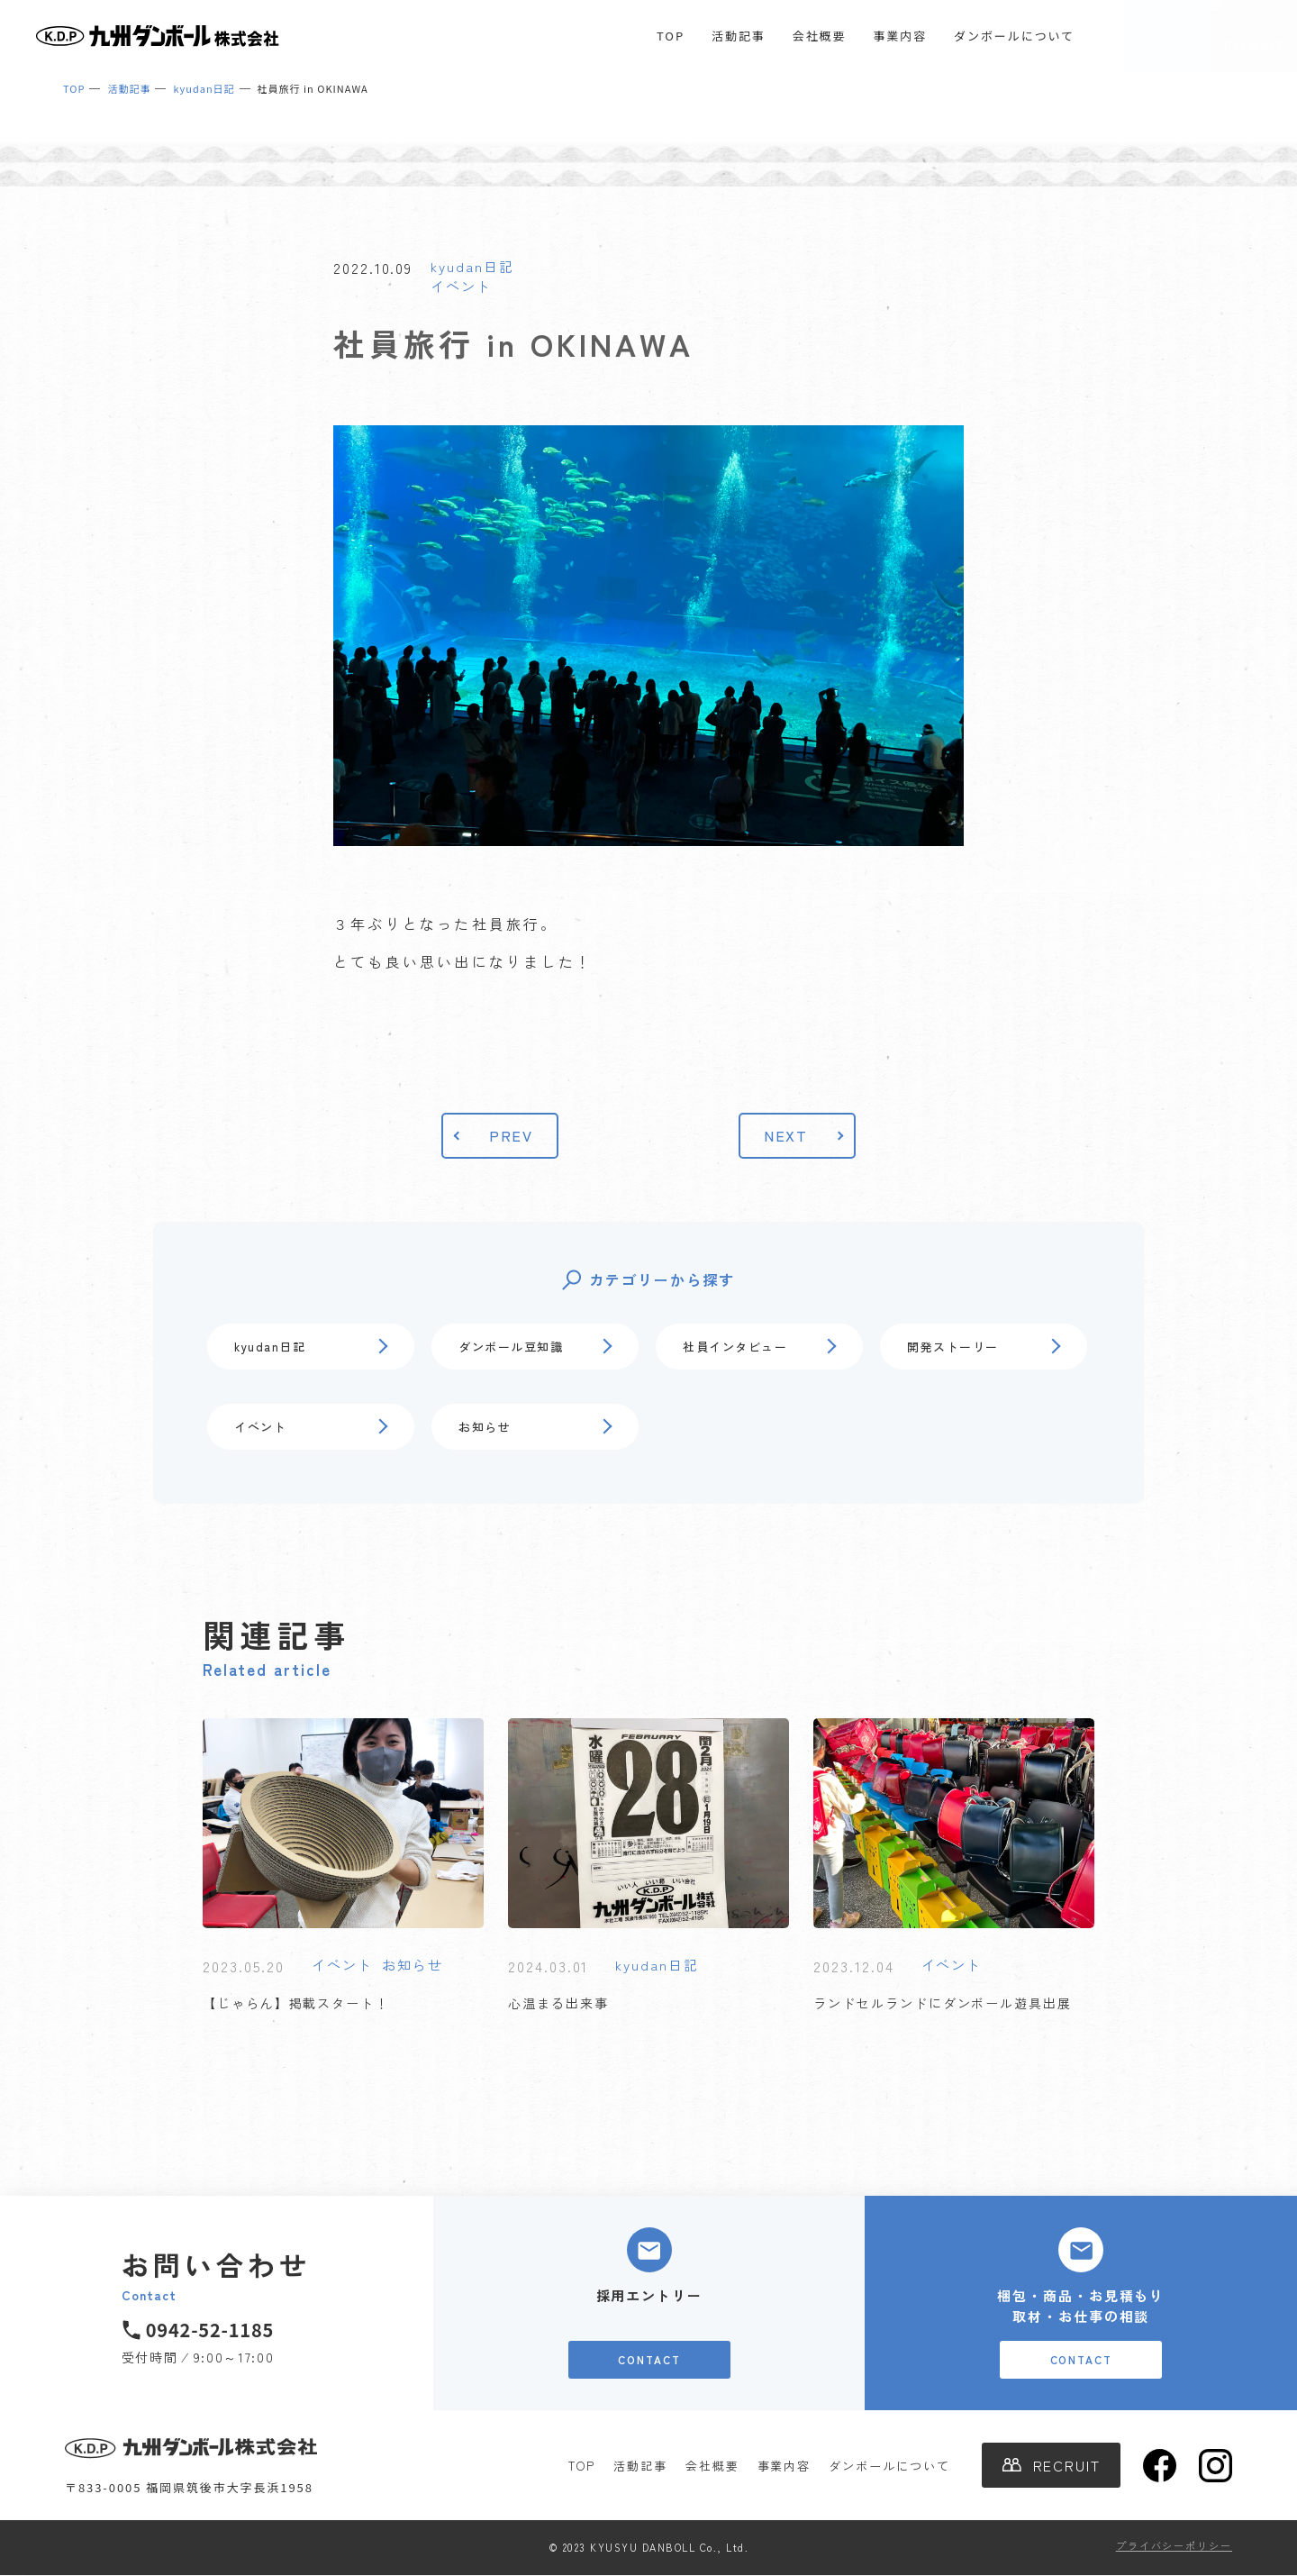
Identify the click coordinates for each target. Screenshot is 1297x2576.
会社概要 (820, 35)
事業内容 (900, 35)
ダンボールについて (1014, 35)
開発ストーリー (953, 1346)
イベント (461, 286)
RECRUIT (1254, 44)
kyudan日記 (472, 266)
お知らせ (484, 1426)
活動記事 (739, 35)
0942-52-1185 (210, 2330)
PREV (511, 1135)
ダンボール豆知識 (510, 1346)
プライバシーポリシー (1174, 2545)
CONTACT (1167, 44)
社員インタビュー (735, 1346)
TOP (671, 35)
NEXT (786, 1135)
